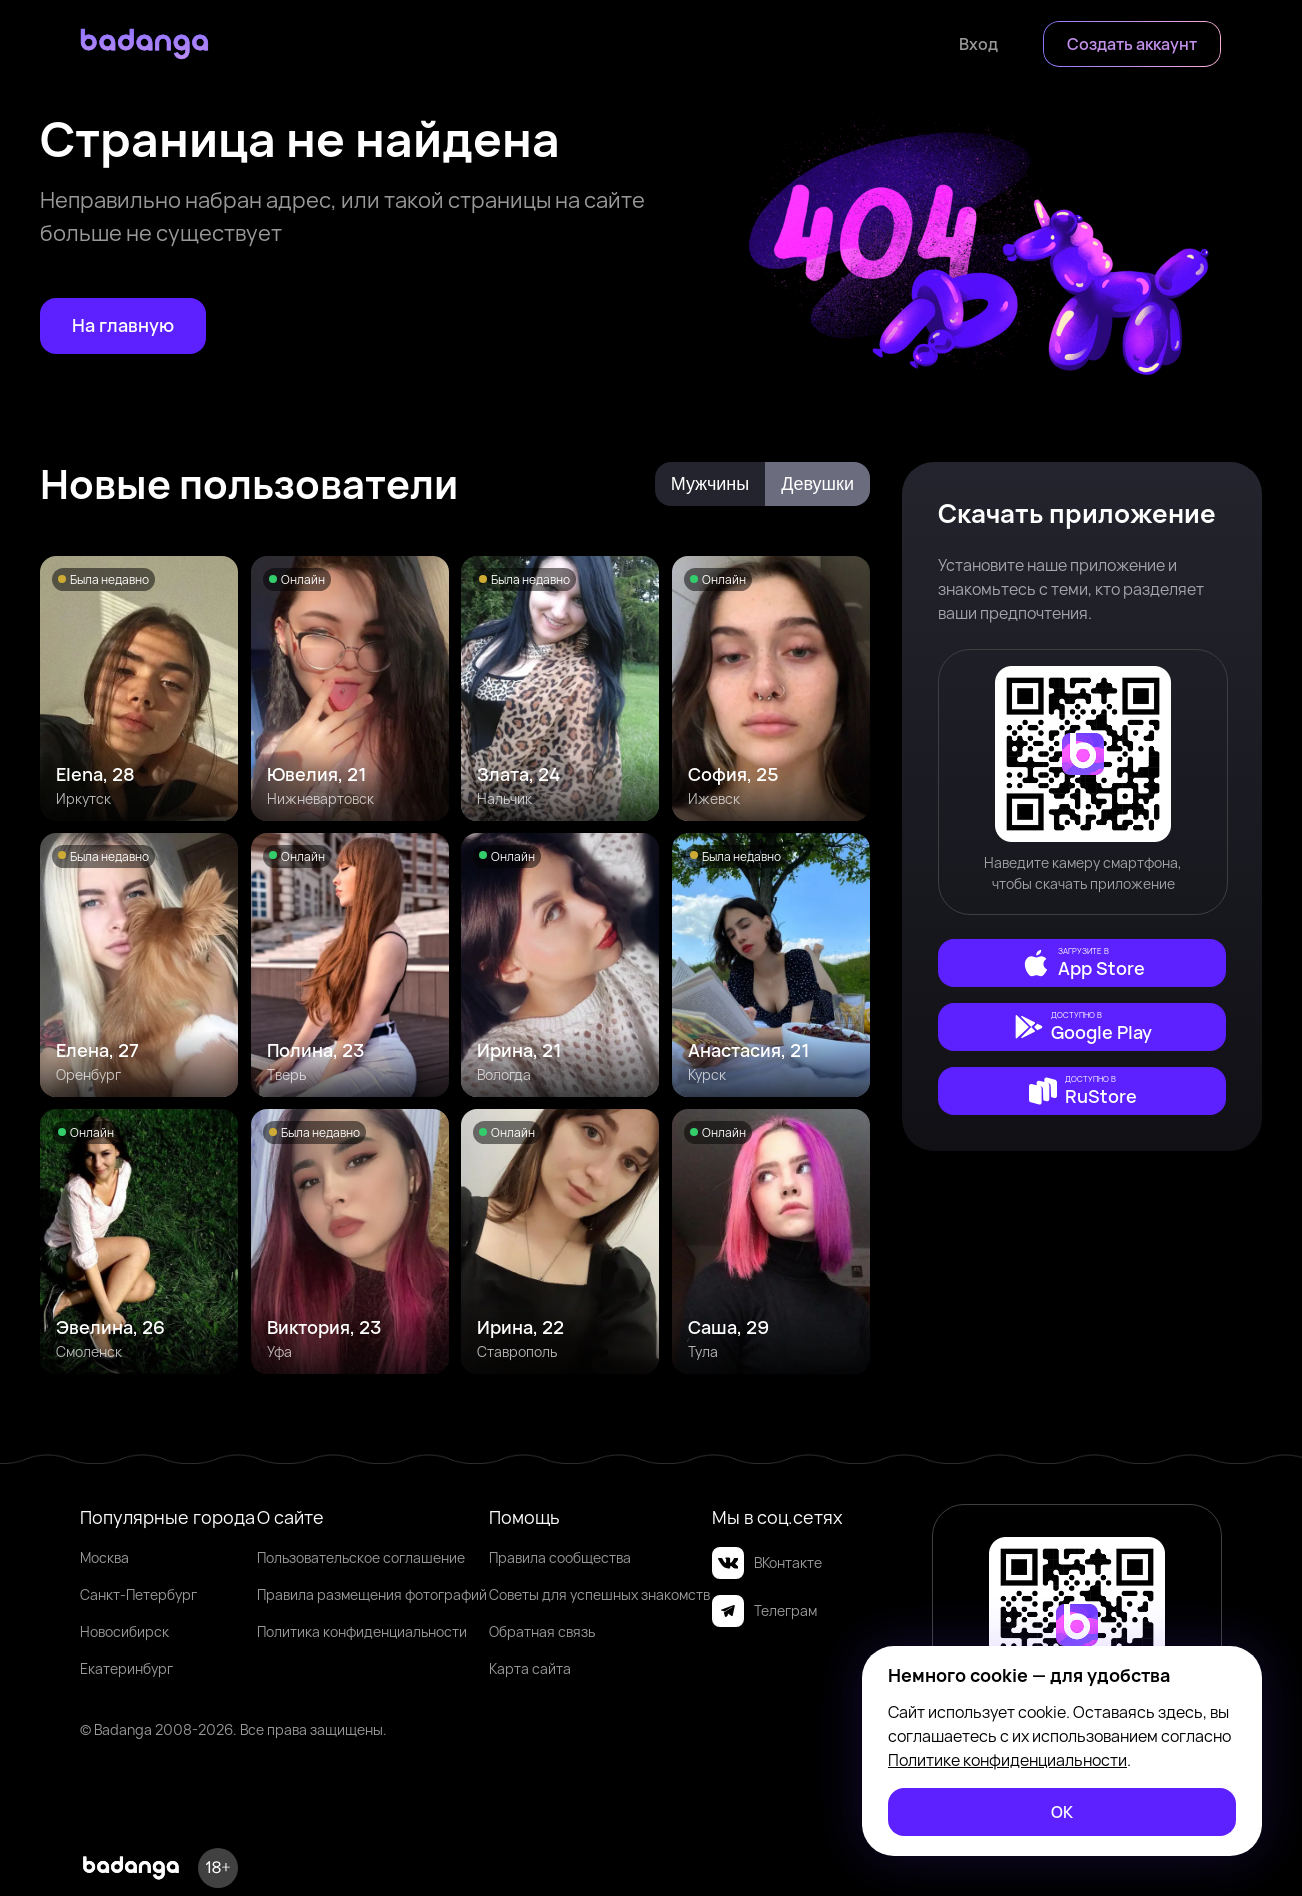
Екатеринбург (126, 1668)
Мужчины (710, 484)
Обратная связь (542, 1631)
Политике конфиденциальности (1007, 1760)
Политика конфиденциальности (362, 1631)
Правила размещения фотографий (372, 1594)
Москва (104, 1557)
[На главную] (123, 326)
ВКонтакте (767, 1563)
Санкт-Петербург (138, 1594)
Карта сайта (530, 1668)
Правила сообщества (560, 1557)
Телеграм (764, 1611)
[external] (1082, 963)
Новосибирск (124, 1631)
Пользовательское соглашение (361, 1557)
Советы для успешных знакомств (599, 1594)
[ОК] (1062, 1812)
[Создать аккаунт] (1132, 44)
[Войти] (978, 44)
